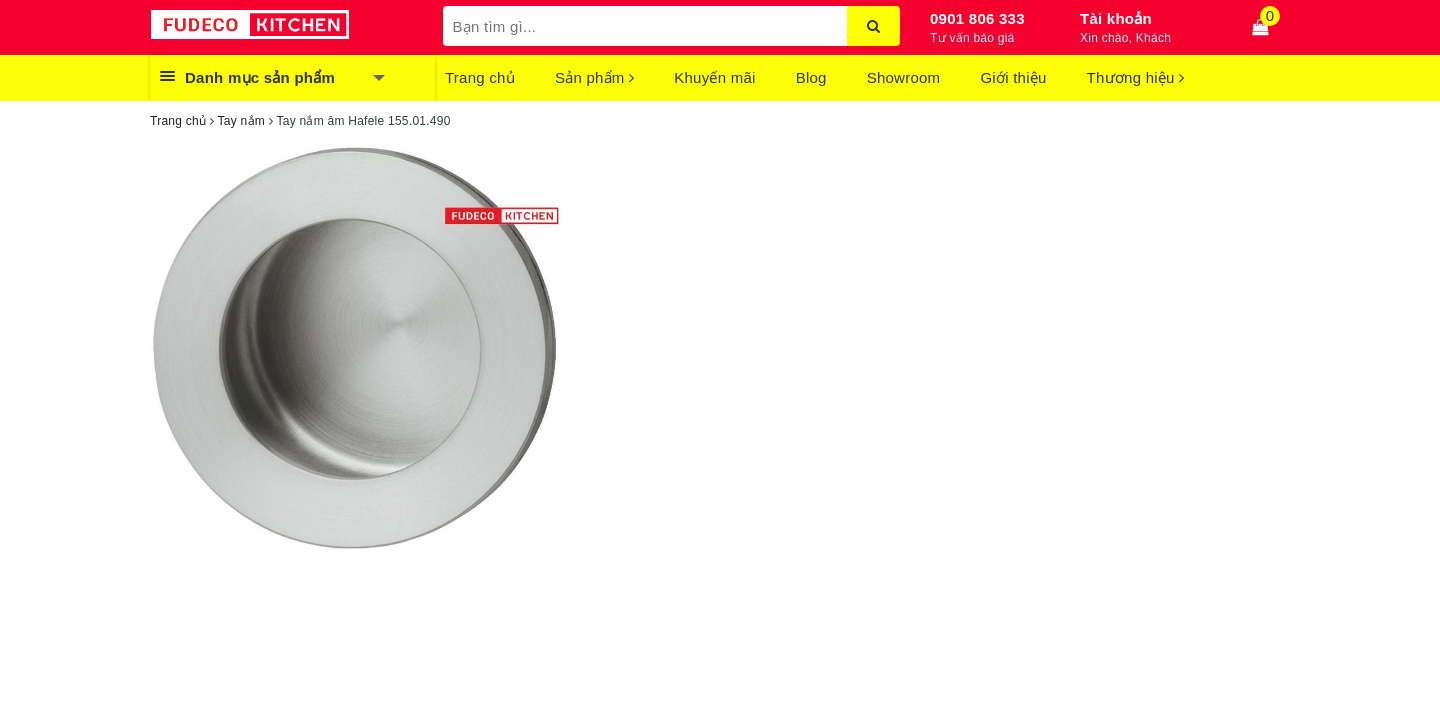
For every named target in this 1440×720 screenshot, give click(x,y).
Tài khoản (1116, 18)
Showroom (904, 77)
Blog (811, 77)
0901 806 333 (977, 18)
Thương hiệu (1136, 77)
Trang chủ (480, 77)
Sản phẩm (594, 77)
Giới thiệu (1013, 77)
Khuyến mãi (714, 77)
